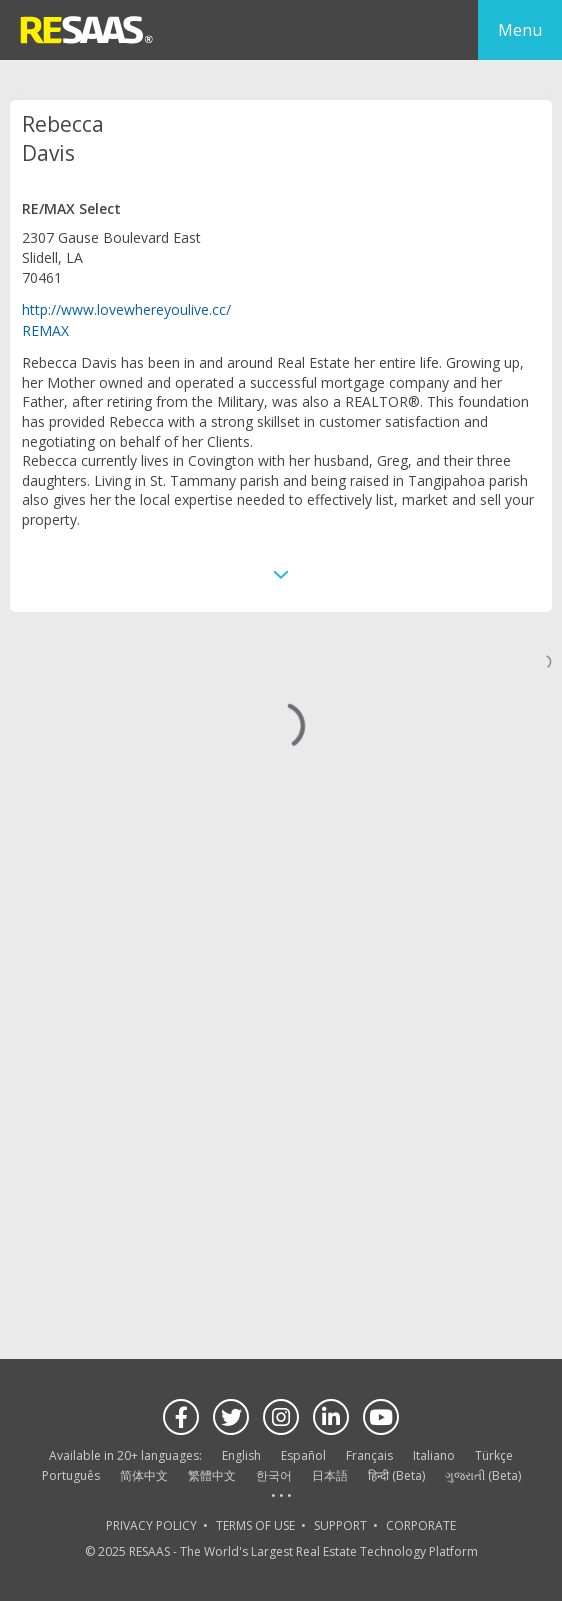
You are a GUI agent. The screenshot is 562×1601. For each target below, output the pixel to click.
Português (71, 1475)
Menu (520, 30)
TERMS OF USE (255, 1525)
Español (303, 1455)
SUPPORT (340, 1525)
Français (369, 1455)
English (241, 1455)
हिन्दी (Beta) (396, 1475)
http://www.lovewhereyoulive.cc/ (126, 309)
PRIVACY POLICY (151, 1525)
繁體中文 (212, 1475)
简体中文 (144, 1475)
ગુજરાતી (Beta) (483, 1475)
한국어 (274, 1475)
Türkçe (494, 1455)
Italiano (434, 1455)
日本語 (330, 1475)
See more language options (281, 1496)
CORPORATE (421, 1525)
